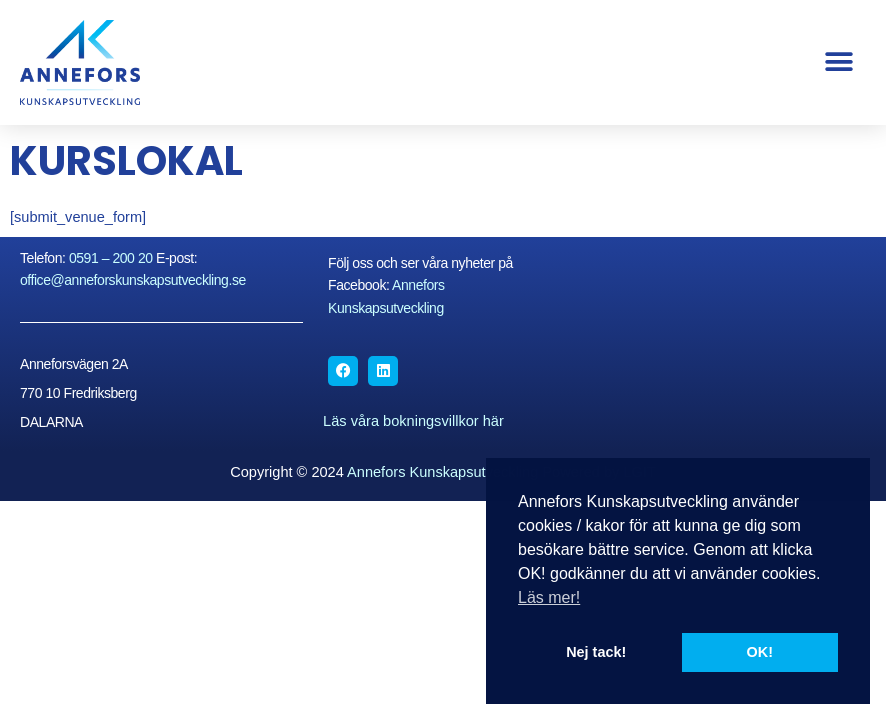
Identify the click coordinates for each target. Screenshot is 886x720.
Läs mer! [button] (549, 597)
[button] (838, 62)
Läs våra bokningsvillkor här (413, 421)
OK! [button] (760, 652)
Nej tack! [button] (596, 652)
